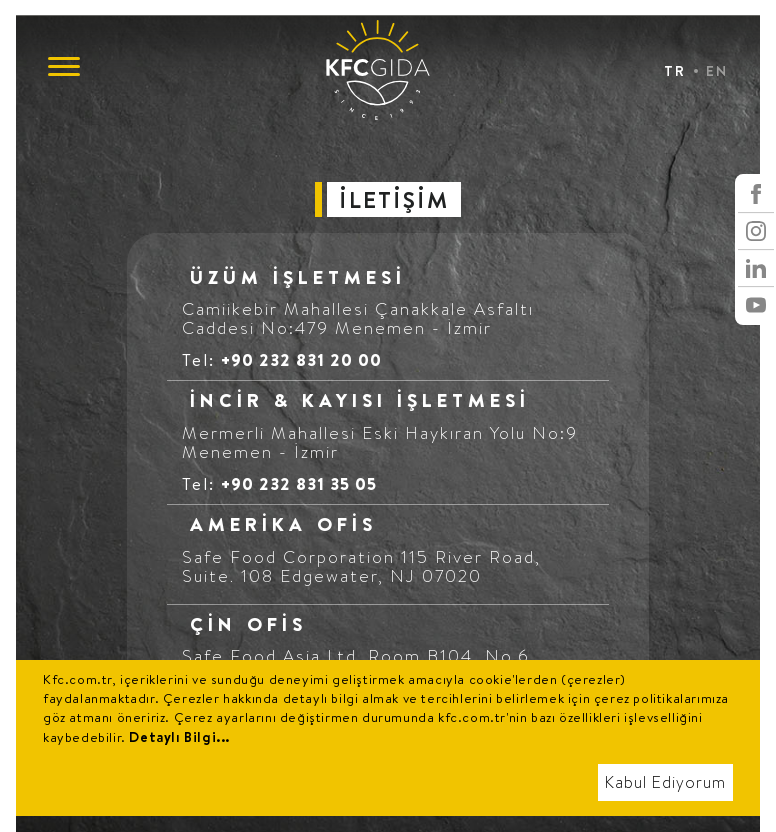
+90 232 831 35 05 (299, 483)
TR (675, 71)
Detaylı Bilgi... (179, 737)
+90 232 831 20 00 (301, 359)
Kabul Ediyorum (665, 782)
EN (717, 71)
